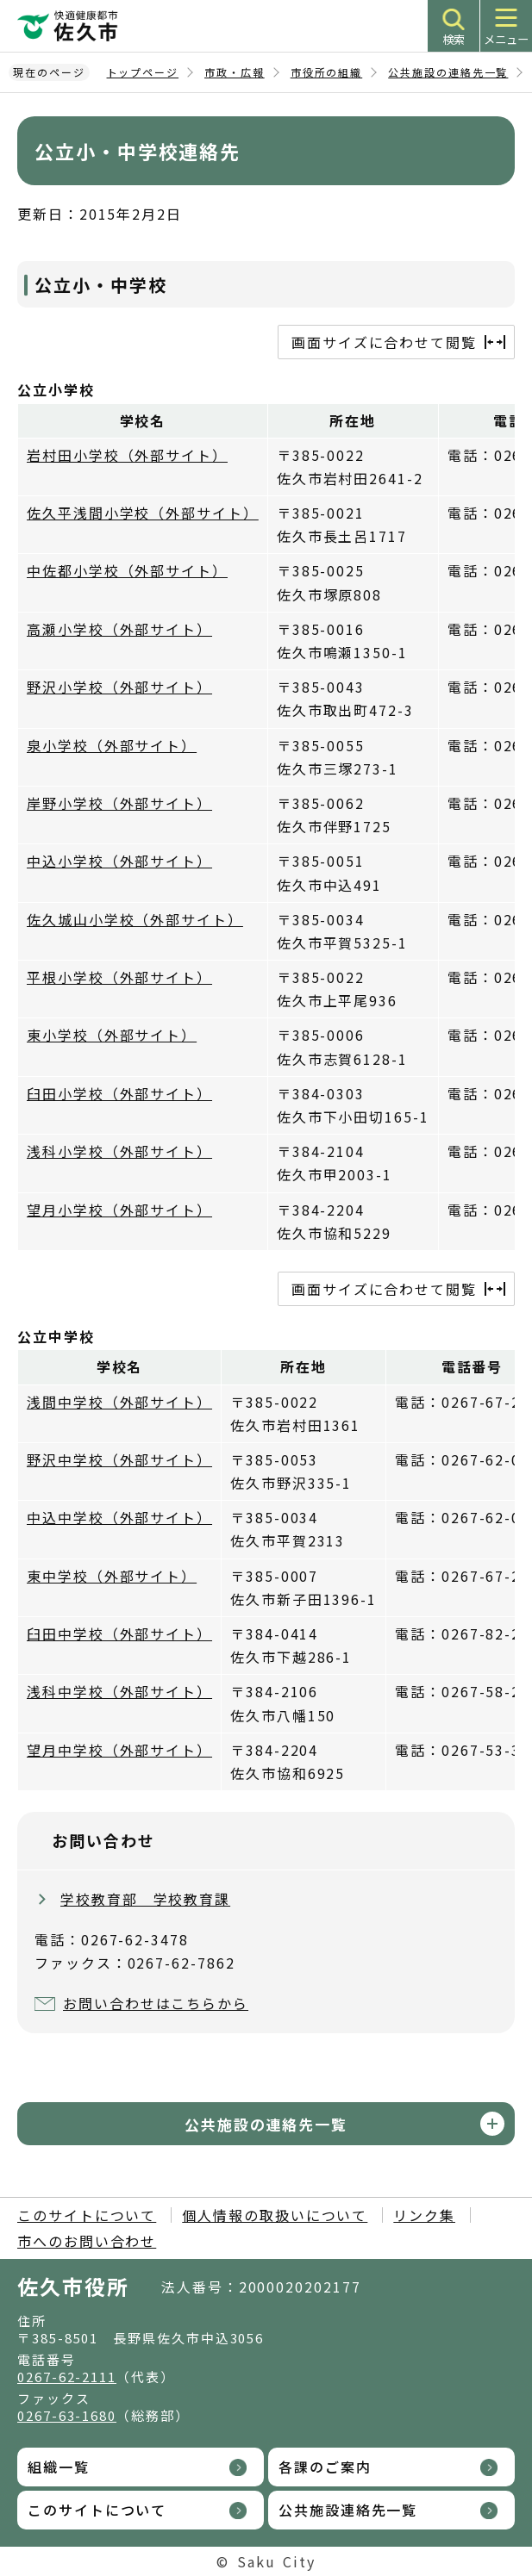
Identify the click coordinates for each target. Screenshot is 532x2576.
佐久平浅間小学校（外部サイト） (143, 512)
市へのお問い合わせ (86, 2241)
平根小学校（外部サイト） (119, 977)
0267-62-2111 (66, 2377)
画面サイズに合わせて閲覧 (384, 342)
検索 (453, 39)
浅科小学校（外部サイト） (119, 1151)
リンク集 (424, 2215)
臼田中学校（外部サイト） (119, 1633)
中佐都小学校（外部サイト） (127, 570)
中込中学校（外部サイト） (119, 1517)
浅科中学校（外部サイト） (119, 1691)
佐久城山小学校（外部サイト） (135, 919)
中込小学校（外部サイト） (119, 860)
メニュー (506, 39)
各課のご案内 (325, 2466)
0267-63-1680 (66, 2415)
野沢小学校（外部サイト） (119, 686)
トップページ (143, 72)
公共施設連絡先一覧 (348, 2509)
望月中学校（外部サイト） (119, 1749)
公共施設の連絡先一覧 (448, 72)
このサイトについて (86, 2215)
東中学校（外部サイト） (112, 1575)
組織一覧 (59, 2466)
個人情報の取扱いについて (274, 2215)
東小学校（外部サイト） (112, 1034)
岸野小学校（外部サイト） (119, 803)
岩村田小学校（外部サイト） (127, 455)
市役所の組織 (327, 72)
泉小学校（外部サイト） (112, 745)
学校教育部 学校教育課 (145, 1898)
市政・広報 (234, 72)
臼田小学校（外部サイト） (119, 1093)
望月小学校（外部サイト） (119, 1209)
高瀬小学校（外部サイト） (119, 629)
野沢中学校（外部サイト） (119, 1459)
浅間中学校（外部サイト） (119, 1401)
